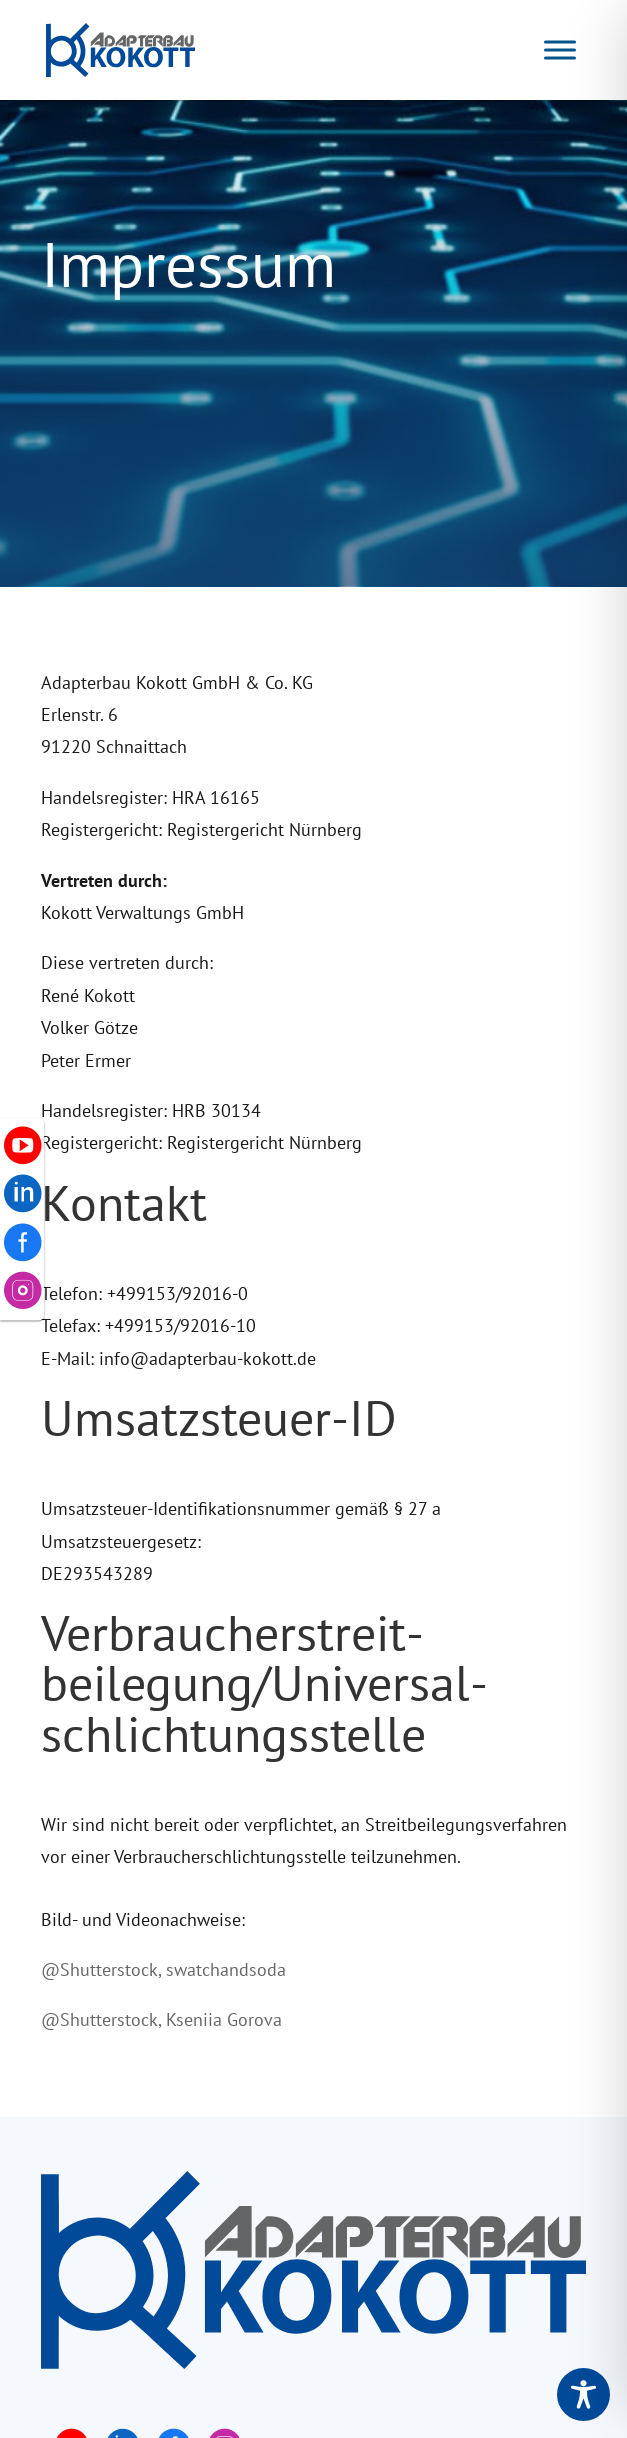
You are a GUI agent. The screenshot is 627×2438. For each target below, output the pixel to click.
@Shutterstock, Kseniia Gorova (161, 2019)
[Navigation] (560, 49)
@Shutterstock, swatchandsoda (163, 1969)
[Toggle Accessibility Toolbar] (583, 2394)
